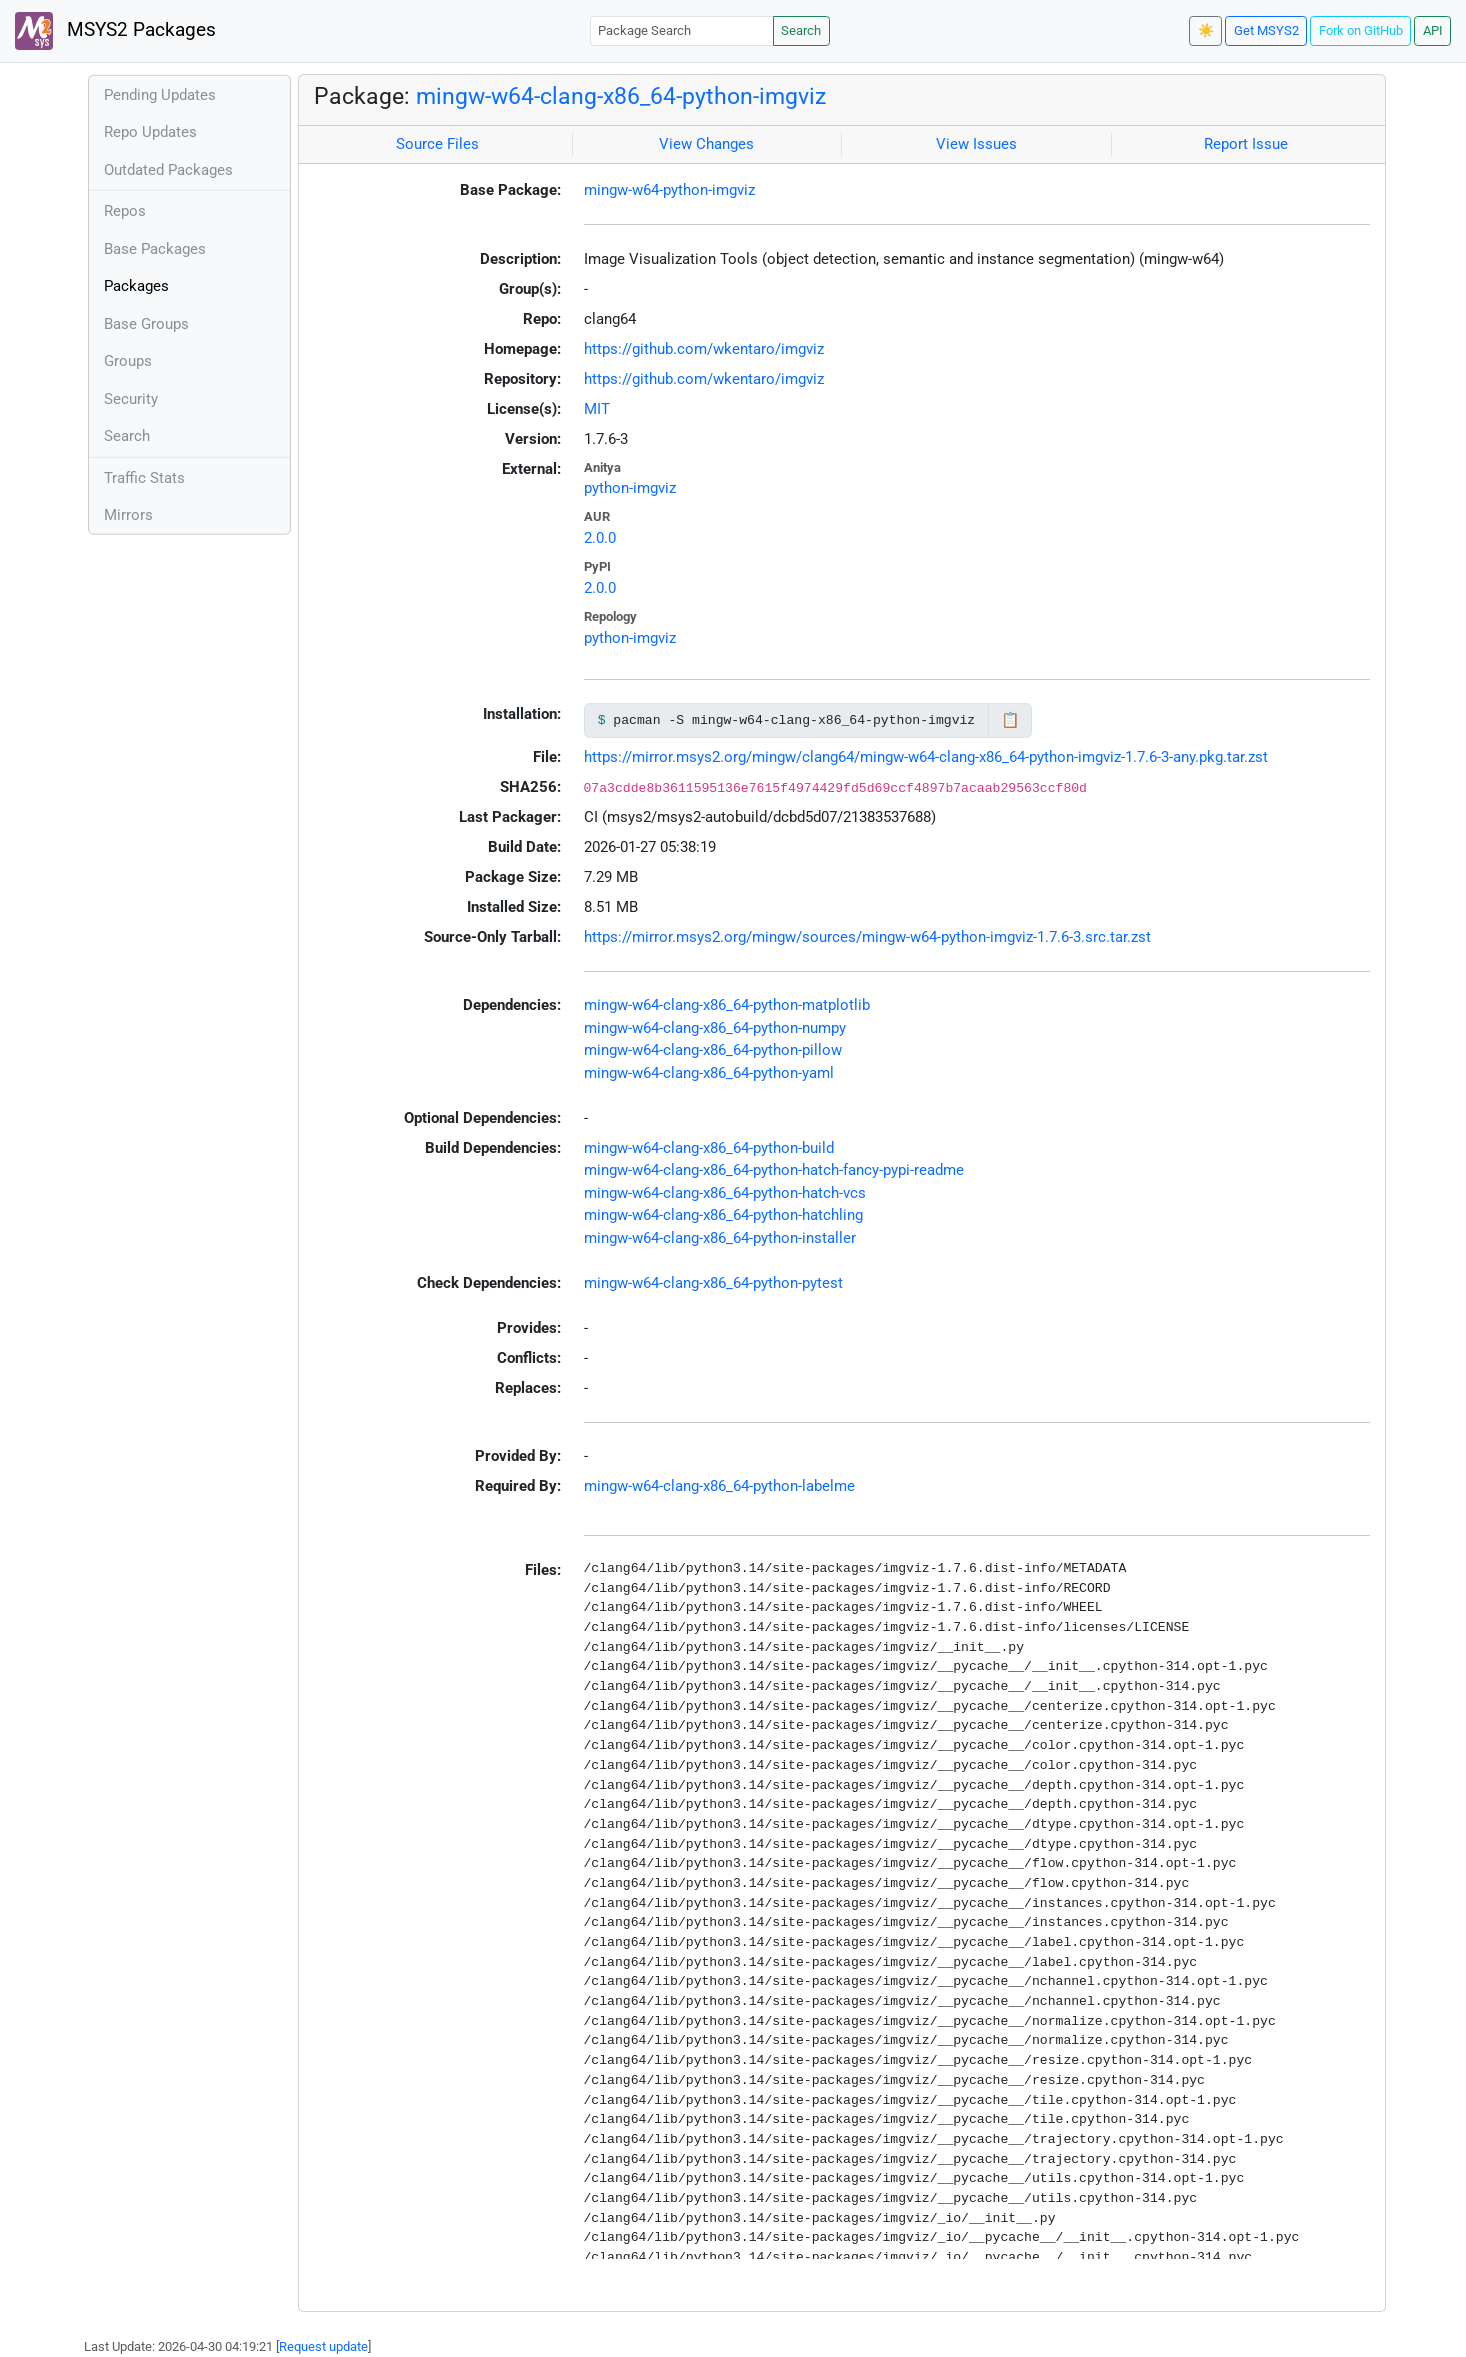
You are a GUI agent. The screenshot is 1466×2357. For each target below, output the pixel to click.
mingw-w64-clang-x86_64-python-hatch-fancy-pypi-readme (774, 1170)
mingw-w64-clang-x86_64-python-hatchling (723, 1215)
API (1433, 30)
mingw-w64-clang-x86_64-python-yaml (709, 1073)
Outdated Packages (168, 170)
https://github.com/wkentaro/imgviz (704, 349)
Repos (125, 211)
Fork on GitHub (1361, 30)
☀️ (1206, 30)
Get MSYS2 (1266, 30)
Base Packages (155, 249)
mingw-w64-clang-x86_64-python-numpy (715, 1028)
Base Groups (146, 324)
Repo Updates (150, 132)
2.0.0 (600, 538)
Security (131, 399)
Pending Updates (160, 95)
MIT (597, 409)
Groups (128, 361)
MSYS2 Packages (115, 31)
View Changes (706, 144)
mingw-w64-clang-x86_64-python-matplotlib (727, 1005)
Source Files (437, 144)
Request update (323, 2346)
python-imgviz (630, 488)
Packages (136, 286)
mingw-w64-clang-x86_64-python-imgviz (621, 96)
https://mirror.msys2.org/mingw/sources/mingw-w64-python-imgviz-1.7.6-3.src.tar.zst (867, 937)
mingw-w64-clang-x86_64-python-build (709, 1148)
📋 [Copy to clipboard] (1010, 720)
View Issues (976, 144)
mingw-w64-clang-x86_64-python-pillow (713, 1050)
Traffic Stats (144, 478)
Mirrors (128, 515)
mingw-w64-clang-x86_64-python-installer (720, 1238)
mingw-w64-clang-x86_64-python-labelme (719, 1486)
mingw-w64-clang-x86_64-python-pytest (713, 1283)
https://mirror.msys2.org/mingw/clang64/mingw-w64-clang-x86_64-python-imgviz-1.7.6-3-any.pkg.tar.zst (926, 757)
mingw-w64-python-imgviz (669, 190)
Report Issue (1246, 144)
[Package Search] (682, 30)
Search (801, 30)
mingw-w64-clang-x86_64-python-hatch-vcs (725, 1193)
